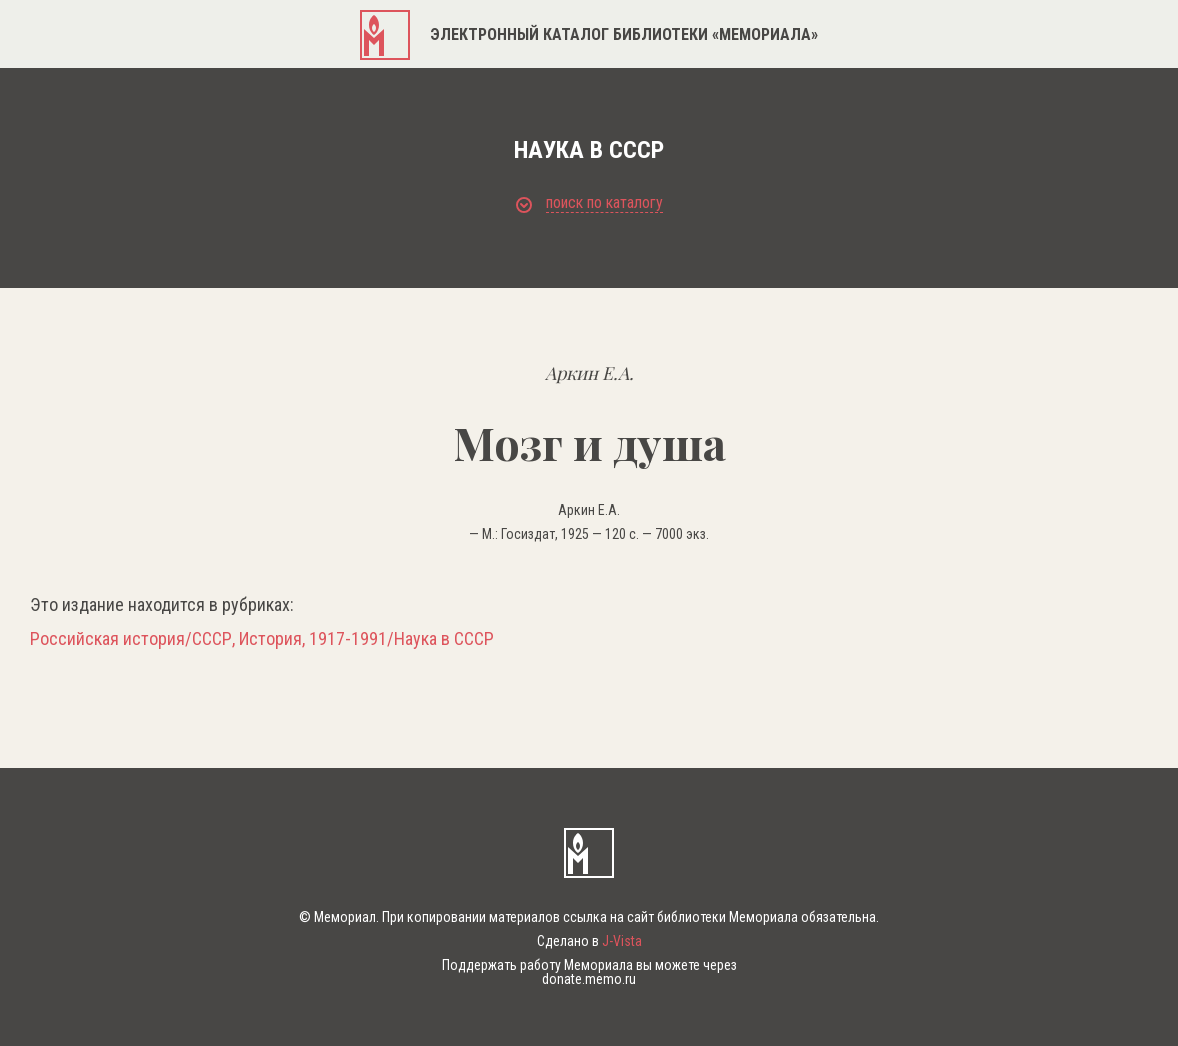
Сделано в (589, 941)
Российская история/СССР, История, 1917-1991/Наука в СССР (262, 639)
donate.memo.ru (589, 979)
